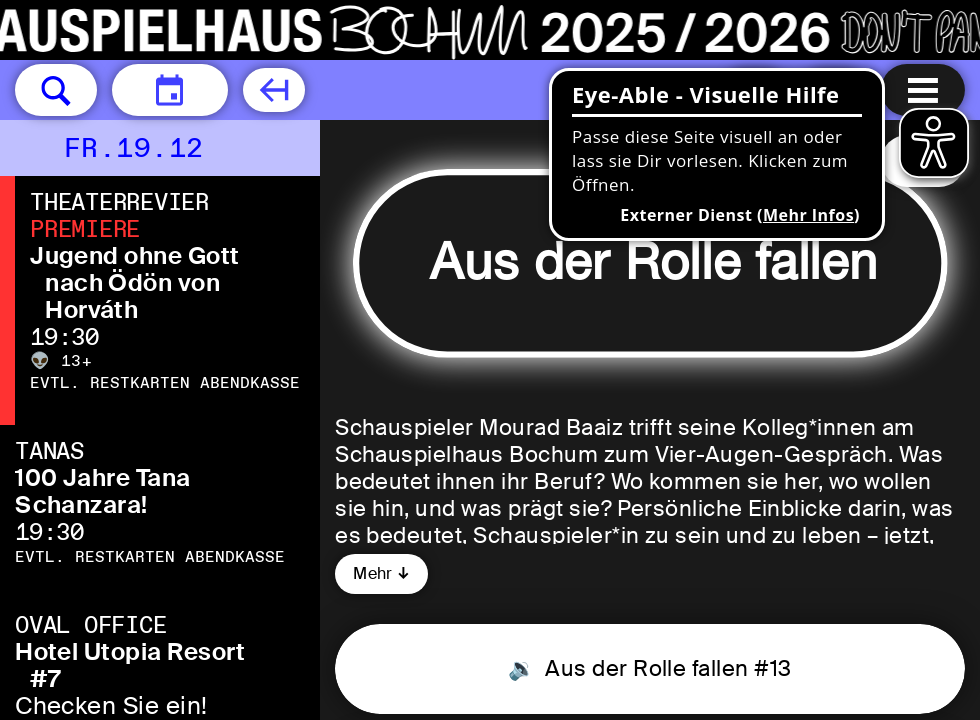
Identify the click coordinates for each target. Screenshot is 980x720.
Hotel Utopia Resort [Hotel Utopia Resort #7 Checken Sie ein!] (130, 651)
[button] (56, 90)
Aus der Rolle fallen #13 (666, 668)
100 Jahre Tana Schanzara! (103, 491)
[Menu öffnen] (923, 90)
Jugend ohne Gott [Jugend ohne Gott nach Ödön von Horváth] (135, 255)
